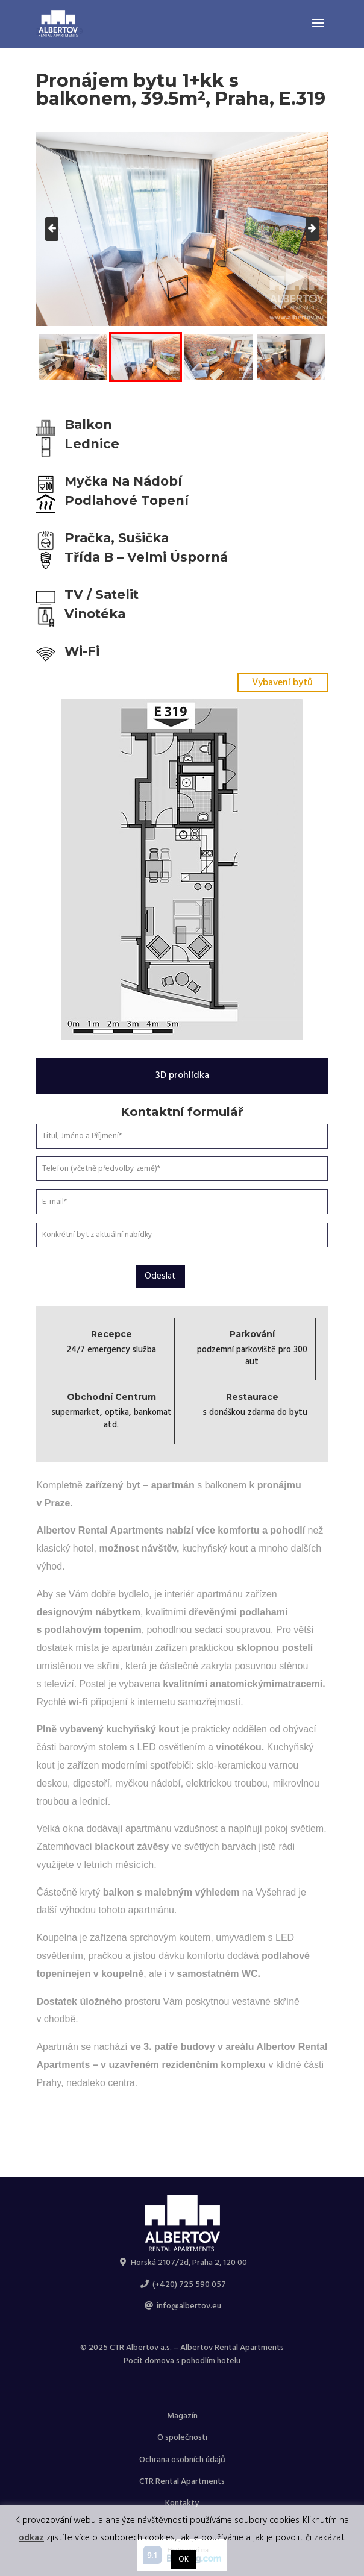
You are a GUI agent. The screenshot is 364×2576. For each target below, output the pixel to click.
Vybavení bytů (282, 683)
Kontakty (182, 2503)
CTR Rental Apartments (182, 2482)
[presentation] (51, 229)
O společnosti (182, 2438)
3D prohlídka (182, 1075)
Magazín (182, 2416)
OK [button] (183, 2559)
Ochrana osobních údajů (182, 2460)
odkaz (31, 2538)
